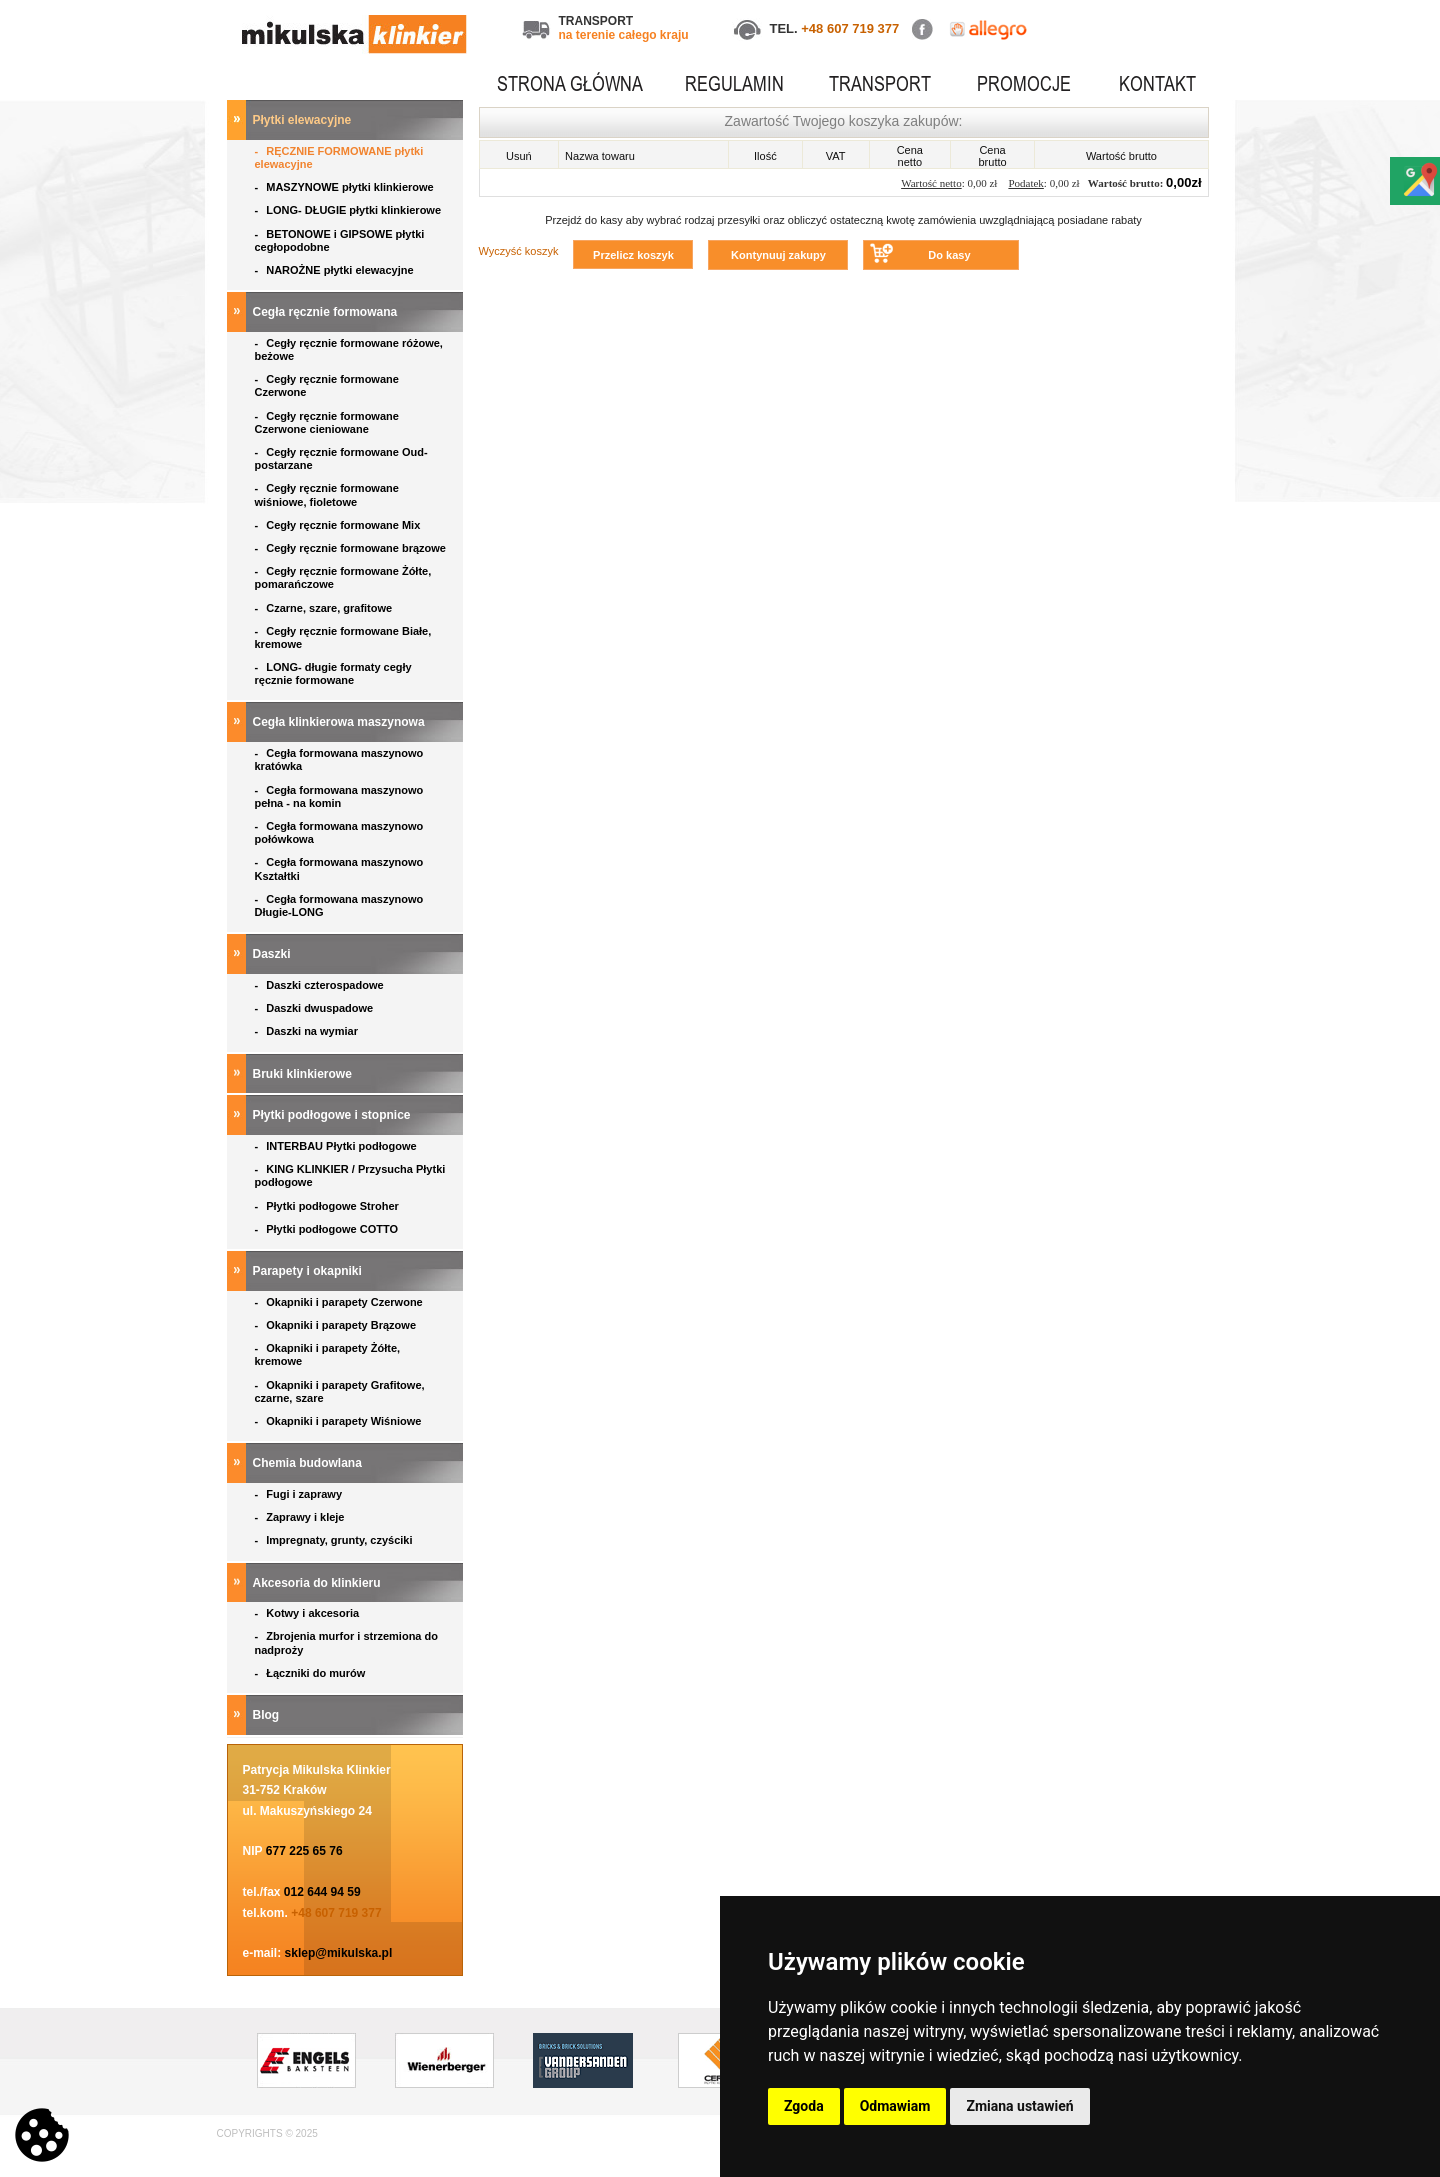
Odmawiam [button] (895, 2106)
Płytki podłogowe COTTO (328, 1229)
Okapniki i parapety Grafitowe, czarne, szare (340, 1391)
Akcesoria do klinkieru (318, 1583)
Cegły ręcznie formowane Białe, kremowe (343, 637)
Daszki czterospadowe (321, 985)
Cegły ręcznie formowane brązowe (352, 548)
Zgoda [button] (804, 2106)
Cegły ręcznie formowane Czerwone (327, 385)
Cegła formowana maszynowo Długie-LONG (339, 905)
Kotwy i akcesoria (309, 1613)
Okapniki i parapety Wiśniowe (340, 1421)
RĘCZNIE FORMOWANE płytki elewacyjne (339, 157)
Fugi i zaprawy (300, 1494)
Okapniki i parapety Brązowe (337, 1325)
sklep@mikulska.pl (339, 1953)
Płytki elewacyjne (304, 120)
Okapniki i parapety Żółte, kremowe (328, 1354)
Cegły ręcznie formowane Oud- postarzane (341, 458)
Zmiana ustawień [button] (1019, 2106)
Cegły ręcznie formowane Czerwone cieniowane (327, 422)
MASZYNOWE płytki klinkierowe (346, 187)
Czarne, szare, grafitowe (327, 608)
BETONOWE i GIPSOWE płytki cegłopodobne (340, 240)
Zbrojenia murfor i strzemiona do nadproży (346, 1642)
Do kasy (949, 255)
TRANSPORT (880, 83)
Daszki (273, 954)
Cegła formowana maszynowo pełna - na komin (339, 796)
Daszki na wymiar (308, 1031)
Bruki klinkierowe (304, 1074)
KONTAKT (1157, 83)
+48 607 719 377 (850, 28)
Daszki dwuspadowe (316, 1008)
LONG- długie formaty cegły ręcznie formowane (333, 673)
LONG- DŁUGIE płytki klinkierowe (351, 210)
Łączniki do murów (312, 1673)
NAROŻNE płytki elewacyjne (336, 270)
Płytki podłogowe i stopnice (333, 1115)
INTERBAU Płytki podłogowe (339, 1146)
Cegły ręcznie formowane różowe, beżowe (349, 349)
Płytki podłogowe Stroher (328, 1206)
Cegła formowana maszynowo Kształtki (339, 868)
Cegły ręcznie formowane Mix (341, 525)
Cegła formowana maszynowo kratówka (339, 759)
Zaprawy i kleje (301, 1517)
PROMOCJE (1024, 83)
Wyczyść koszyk (519, 251)
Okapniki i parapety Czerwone (340, 1302)
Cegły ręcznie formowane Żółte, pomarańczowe (343, 577)
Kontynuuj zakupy (778, 255)
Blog (268, 1715)
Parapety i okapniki (309, 1271)
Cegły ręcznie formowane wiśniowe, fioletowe (327, 494)
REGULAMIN (734, 83)
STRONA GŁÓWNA (570, 83)
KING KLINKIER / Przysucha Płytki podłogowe (350, 1175)
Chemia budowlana (309, 1463)
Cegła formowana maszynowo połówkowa (339, 832)
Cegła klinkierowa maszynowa (340, 722)
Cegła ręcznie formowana (327, 312)
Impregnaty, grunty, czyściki (335, 1540)
